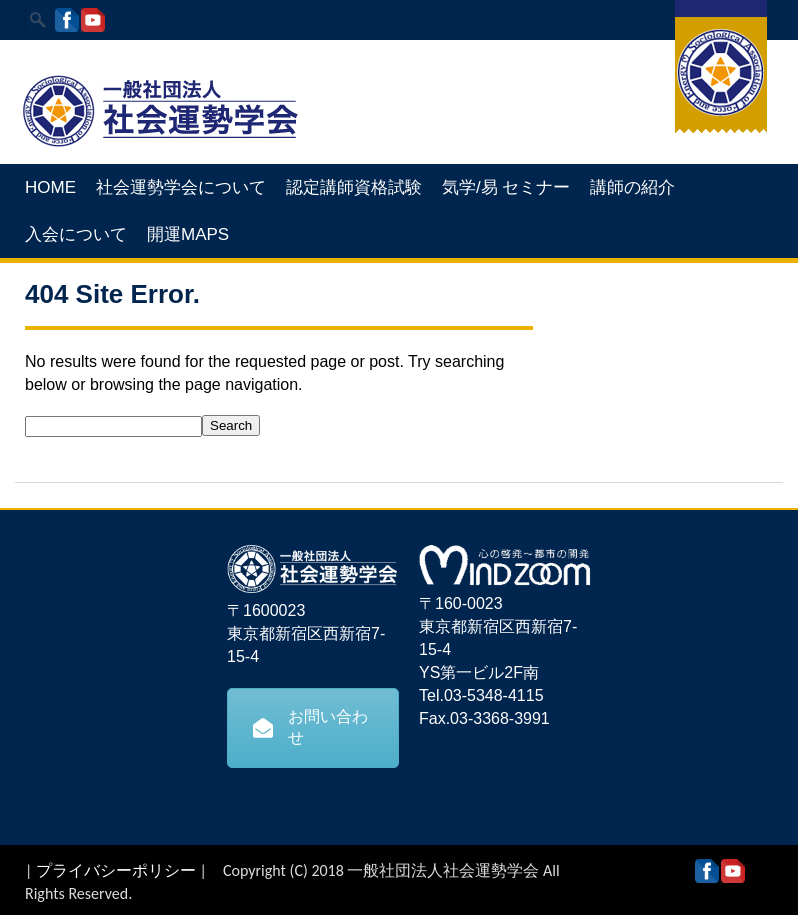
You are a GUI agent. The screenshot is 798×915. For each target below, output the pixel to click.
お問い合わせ (310, 727)
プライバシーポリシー (116, 870)
